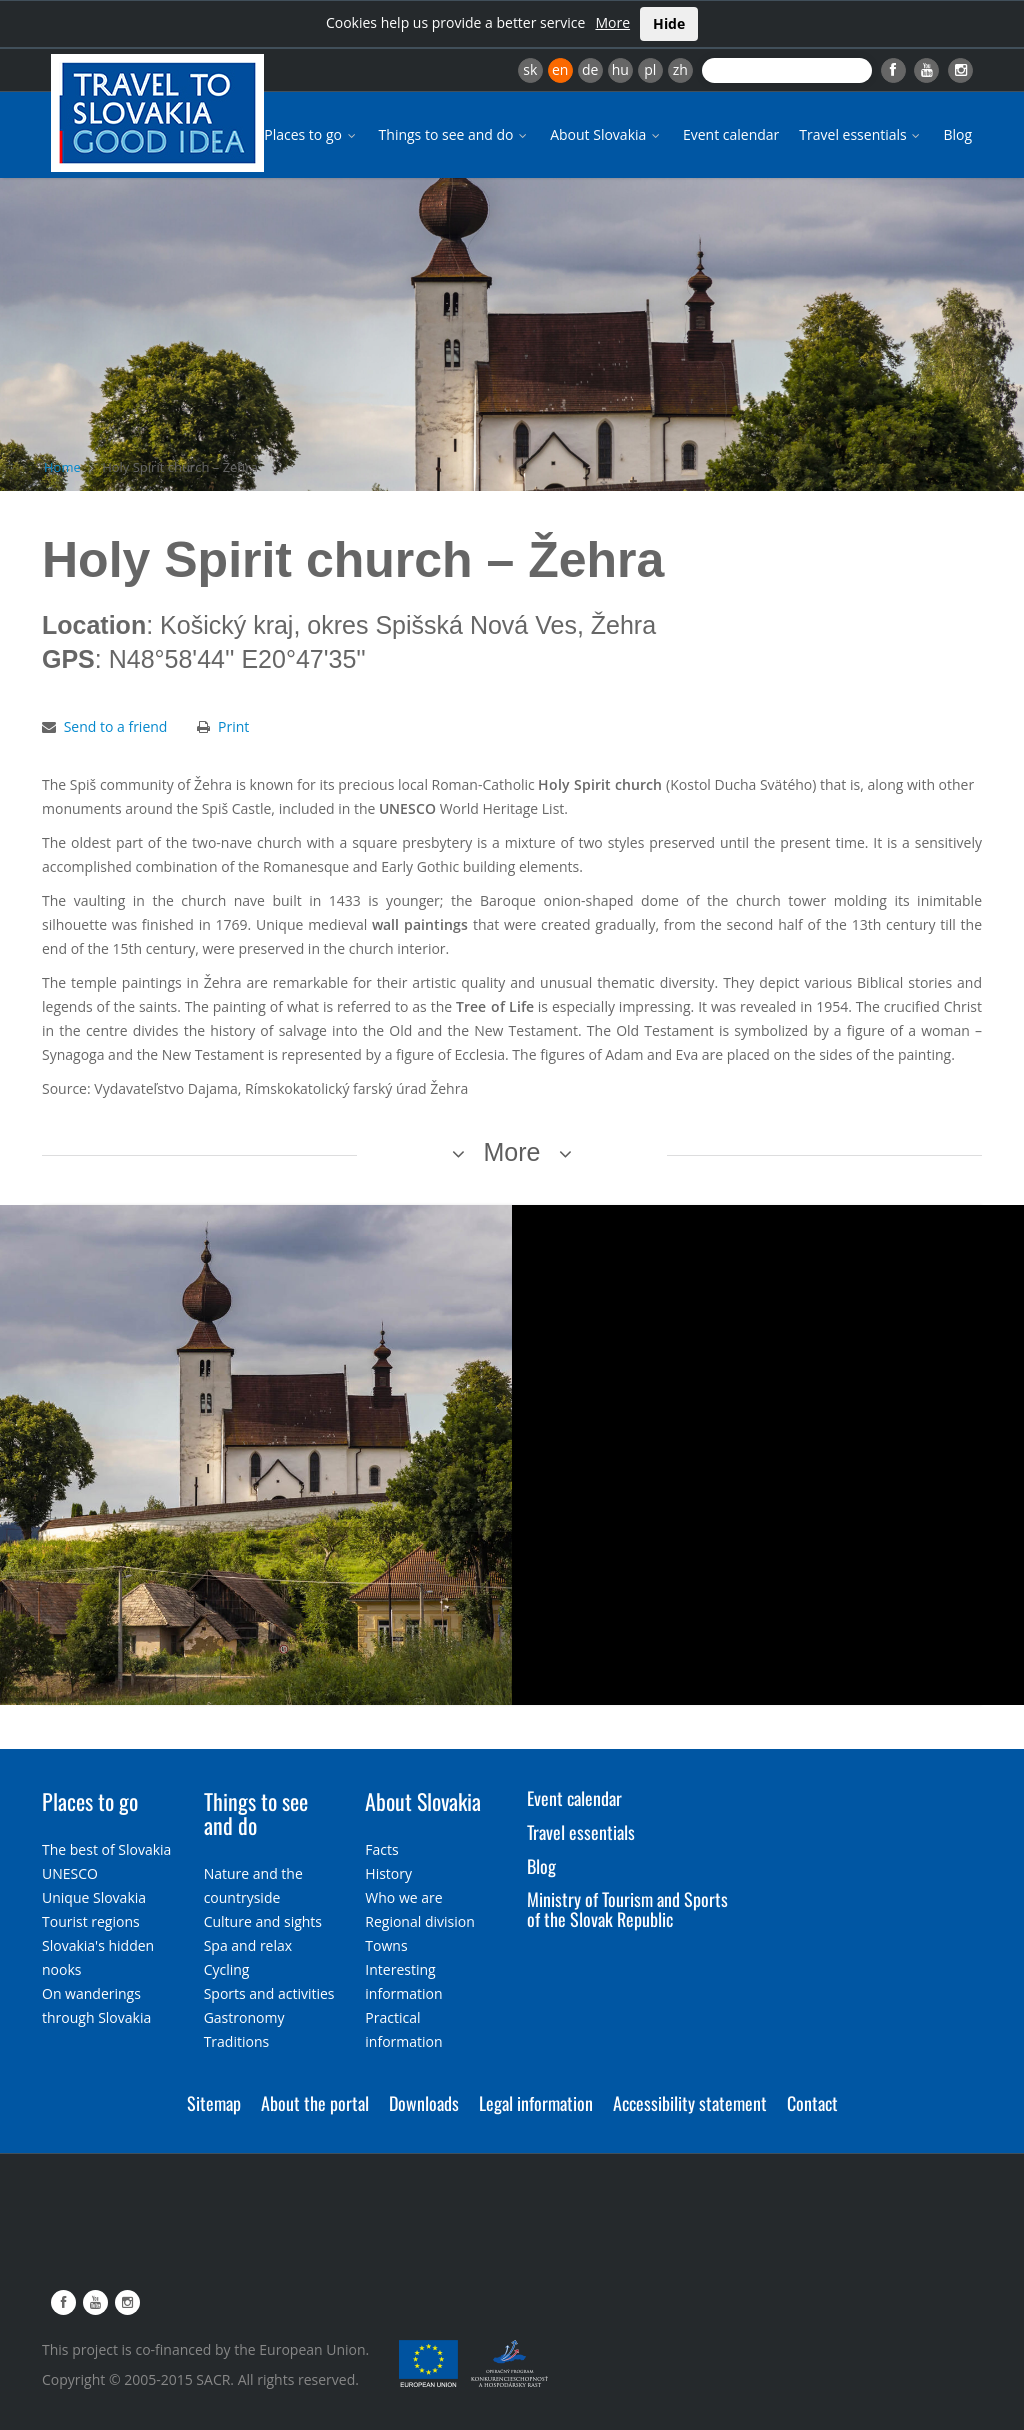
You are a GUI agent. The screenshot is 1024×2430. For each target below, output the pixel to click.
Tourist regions (91, 1921)
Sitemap (214, 2103)
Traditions (237, 2041)
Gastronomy (244, 2017)
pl (650, 69)
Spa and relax (248, 1945)
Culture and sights (263, 1921)
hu (620, 69)
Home (62, 467)
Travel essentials (861, 134)
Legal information (536, 2103)
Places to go (311, 134)
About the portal (315, 2103)
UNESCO (70, 1873)
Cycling (227, 1969)
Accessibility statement (690, 2103)
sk (530, 69)
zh (680, 69)
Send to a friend (116, 726)
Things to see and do (455, 134)
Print (233, 726)
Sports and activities (269, 1993)
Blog (957, 134)
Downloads (424, 2103)
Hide (669, 23)
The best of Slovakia (106, 1849)
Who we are (403, 1897)
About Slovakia (606, 134)
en (560, 69)
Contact (812, 2103)
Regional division (419, 1921)
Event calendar (731, 134)
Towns (386, 1945)
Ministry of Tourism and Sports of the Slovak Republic (627, 1909)
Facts (381, 1849)
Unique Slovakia (94, 1897)
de (590, 69)
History (388, 1873)
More (612, 22)
